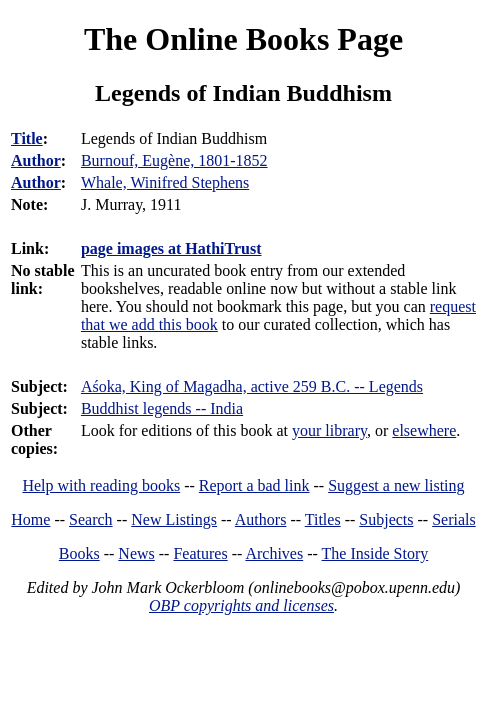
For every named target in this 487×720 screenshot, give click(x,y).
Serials (454, 519)
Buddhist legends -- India (162, 408)
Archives (274, 553)
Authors (261, 519)
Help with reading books (101, 485)
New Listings (174, 519)
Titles (323, 519)
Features (200, 553)
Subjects (386, 519)
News (136, 553)
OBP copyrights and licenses (241, 605)
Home (30, 519)
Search (91, 519)
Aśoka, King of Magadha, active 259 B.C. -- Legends (252, 386)
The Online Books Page (243, 39)
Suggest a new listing (396, 485)
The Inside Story (375, 553)
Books (79, 553)
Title (27, 138)
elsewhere (424, 430)
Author (36, 160)
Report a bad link (254, 485)
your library (329, 430)
